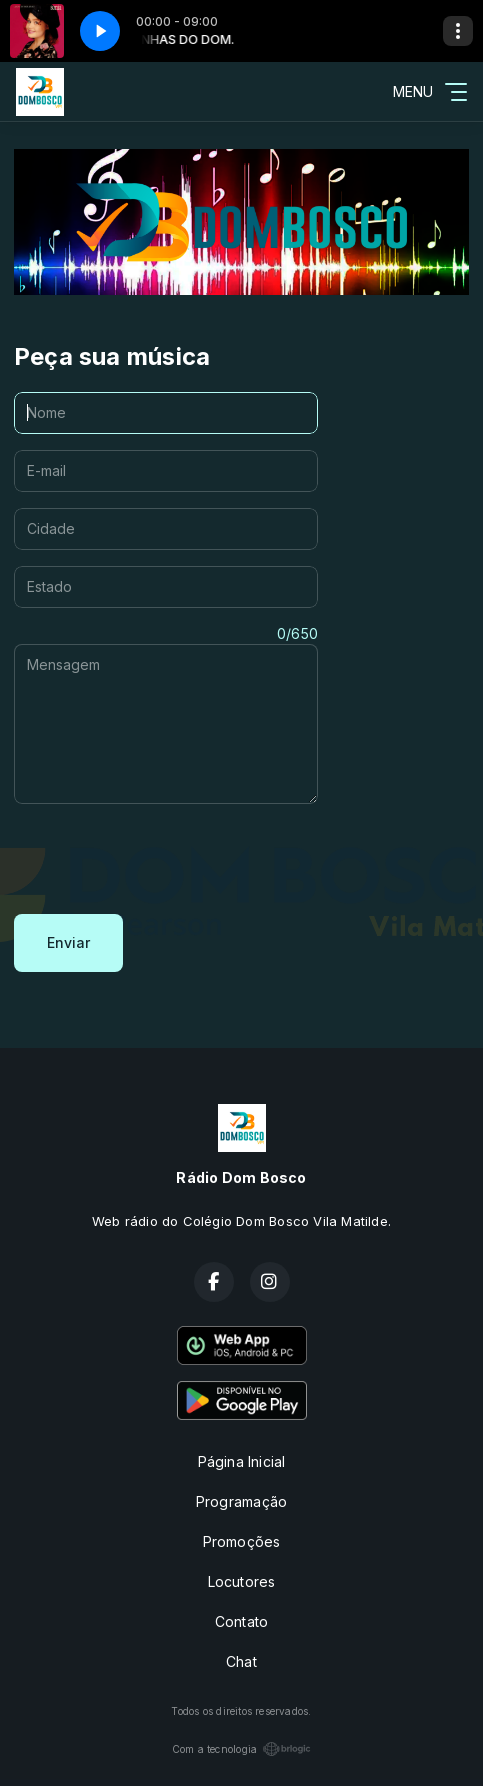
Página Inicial (242, 1461)
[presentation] (166, 859)
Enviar (68, 942)
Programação (241, 1501)
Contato (241, 1621)
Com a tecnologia (241, 1749)
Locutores (242, 1581)
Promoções (242, 1541)
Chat (241, 1661)
